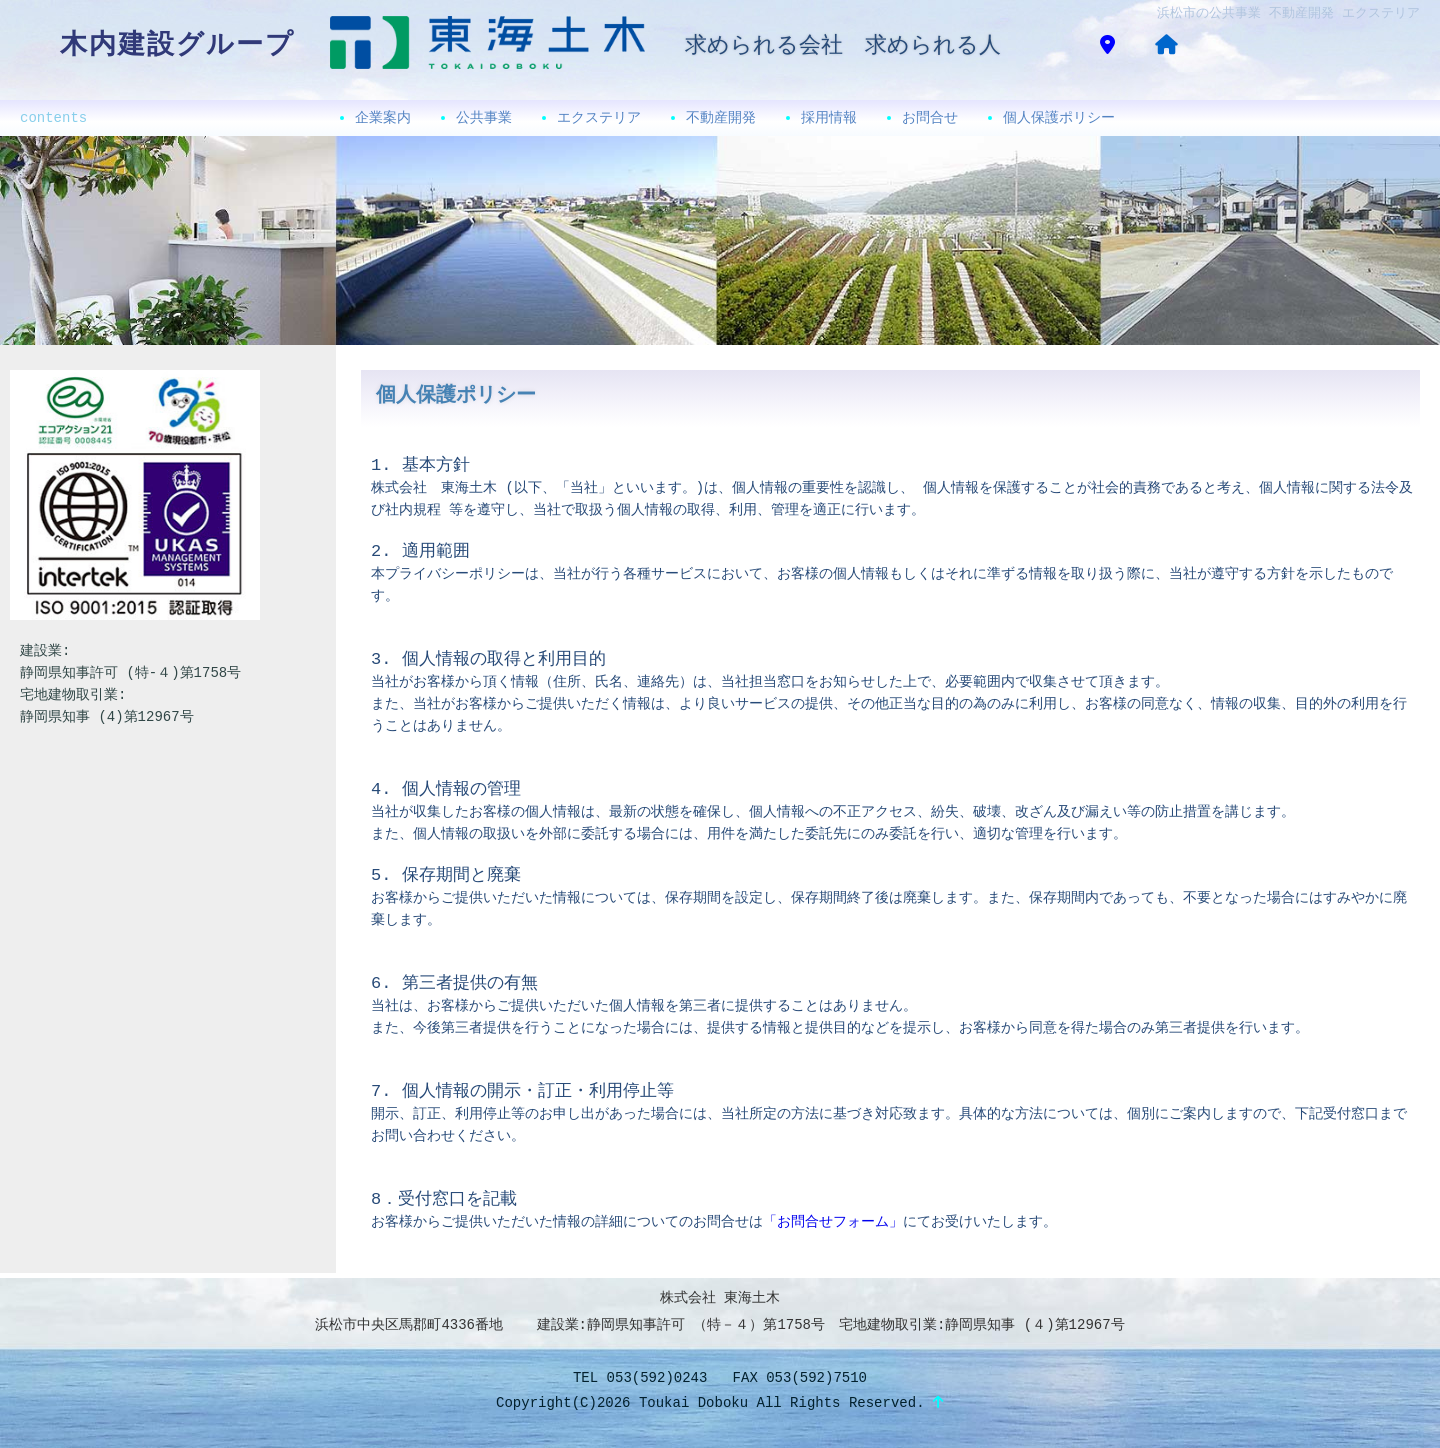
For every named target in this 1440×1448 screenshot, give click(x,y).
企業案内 (383, 118)
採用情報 (829, 118)
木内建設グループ (177, 46)
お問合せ (930, 118)
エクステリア (599, 118)
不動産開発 (721, 118)
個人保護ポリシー (1059, 118)
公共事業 (484, 118)
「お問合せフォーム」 (833, 1222)
